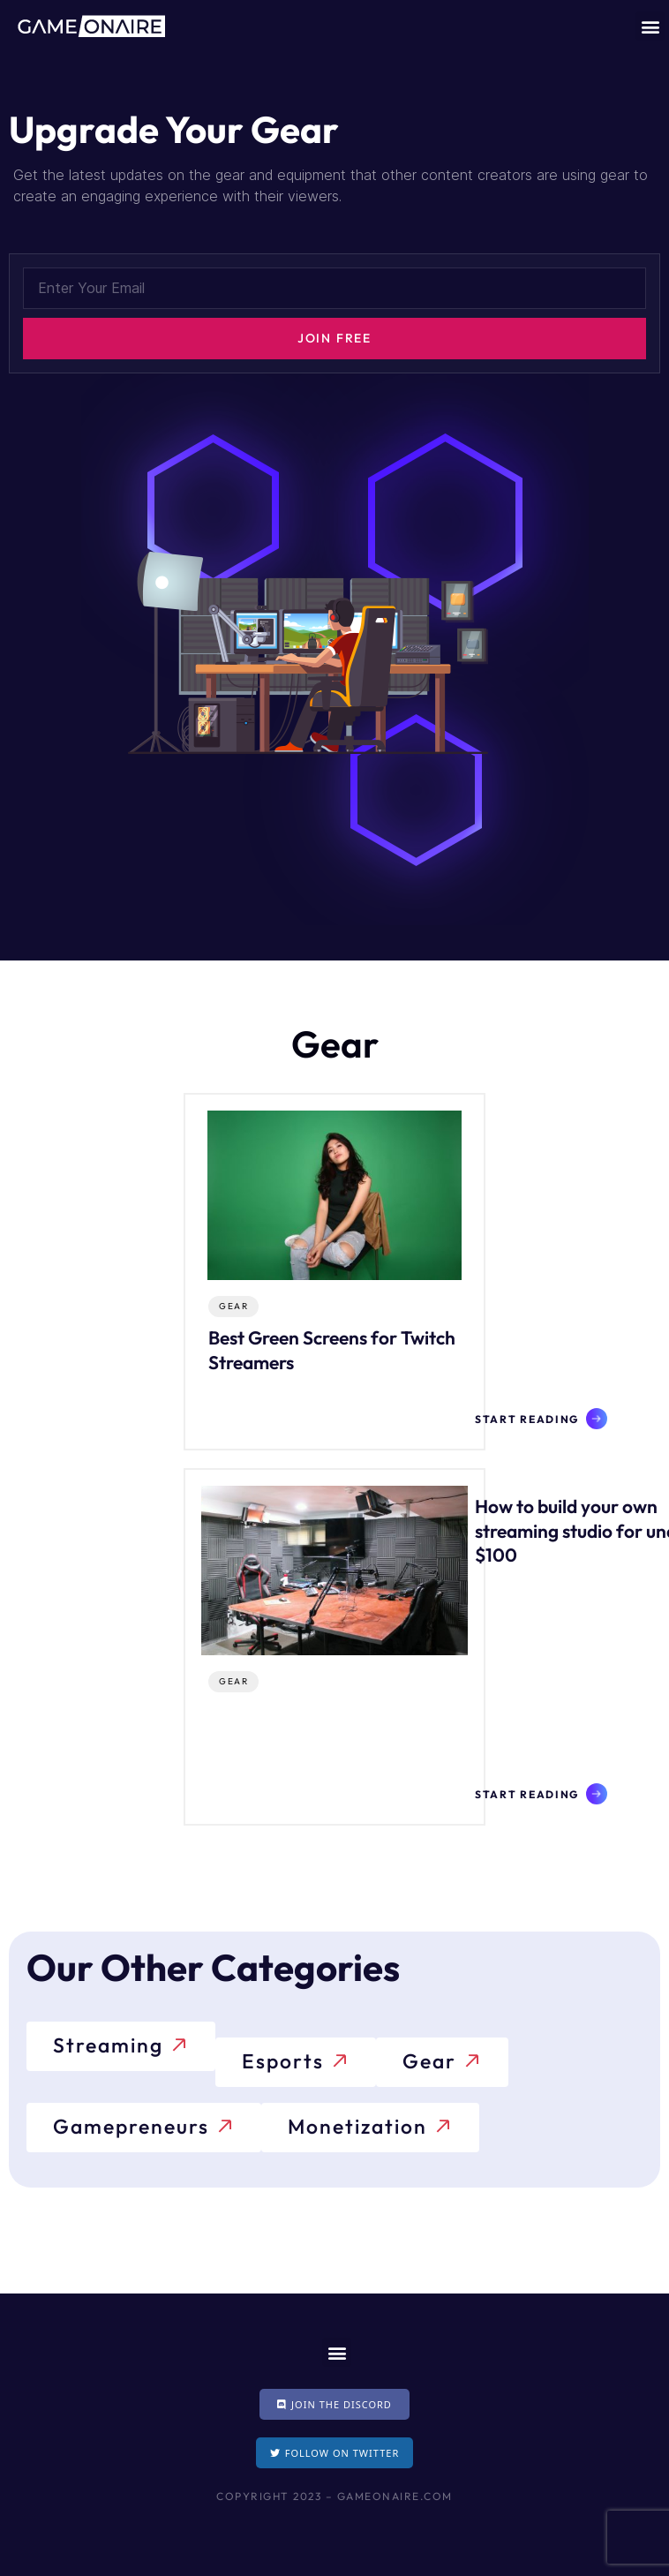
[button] (650, 26)
